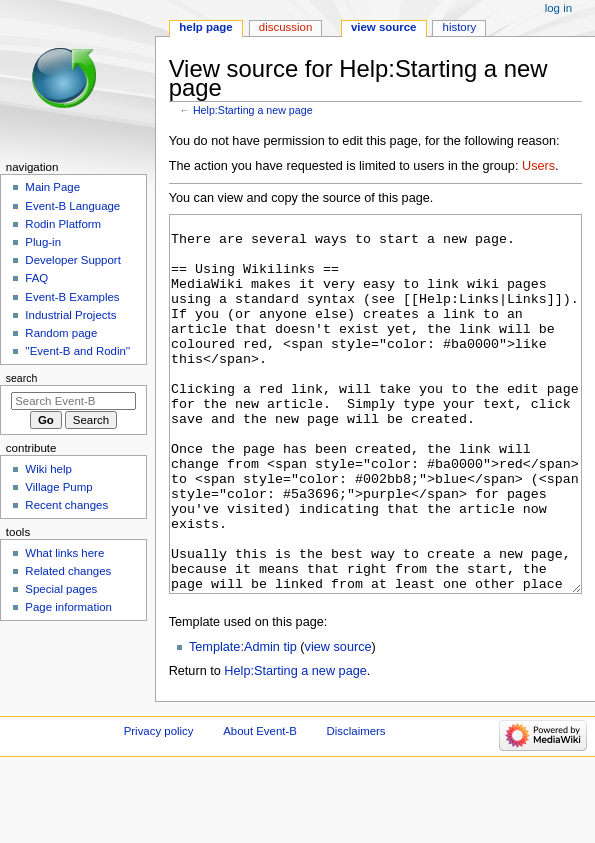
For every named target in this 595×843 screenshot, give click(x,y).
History (460, 27)
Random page (61, 333)
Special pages (61, 589)
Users (538, 166)
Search (22, 378)
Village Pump (58, 487)
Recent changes (66, 505)
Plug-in (43, 242)
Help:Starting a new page (253, 110)
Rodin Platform (63, 224)
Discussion (285, 27)
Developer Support (73, 260)
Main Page (52, 187)
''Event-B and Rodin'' (77, 351)
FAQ (36, 278)
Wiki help (48, 469)
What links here (64, 553)
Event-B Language (72, 206)
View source (384, 27)
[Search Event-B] (73, 401)
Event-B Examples (72, 297)
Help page (205, 27)
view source (338, 722)
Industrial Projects (70, 315)
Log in (558, 8)
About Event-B (260, 806)
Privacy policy (159, 806)
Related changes (68, 571)
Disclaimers (356, 806)
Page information (68, 607)
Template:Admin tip (243, 722)
